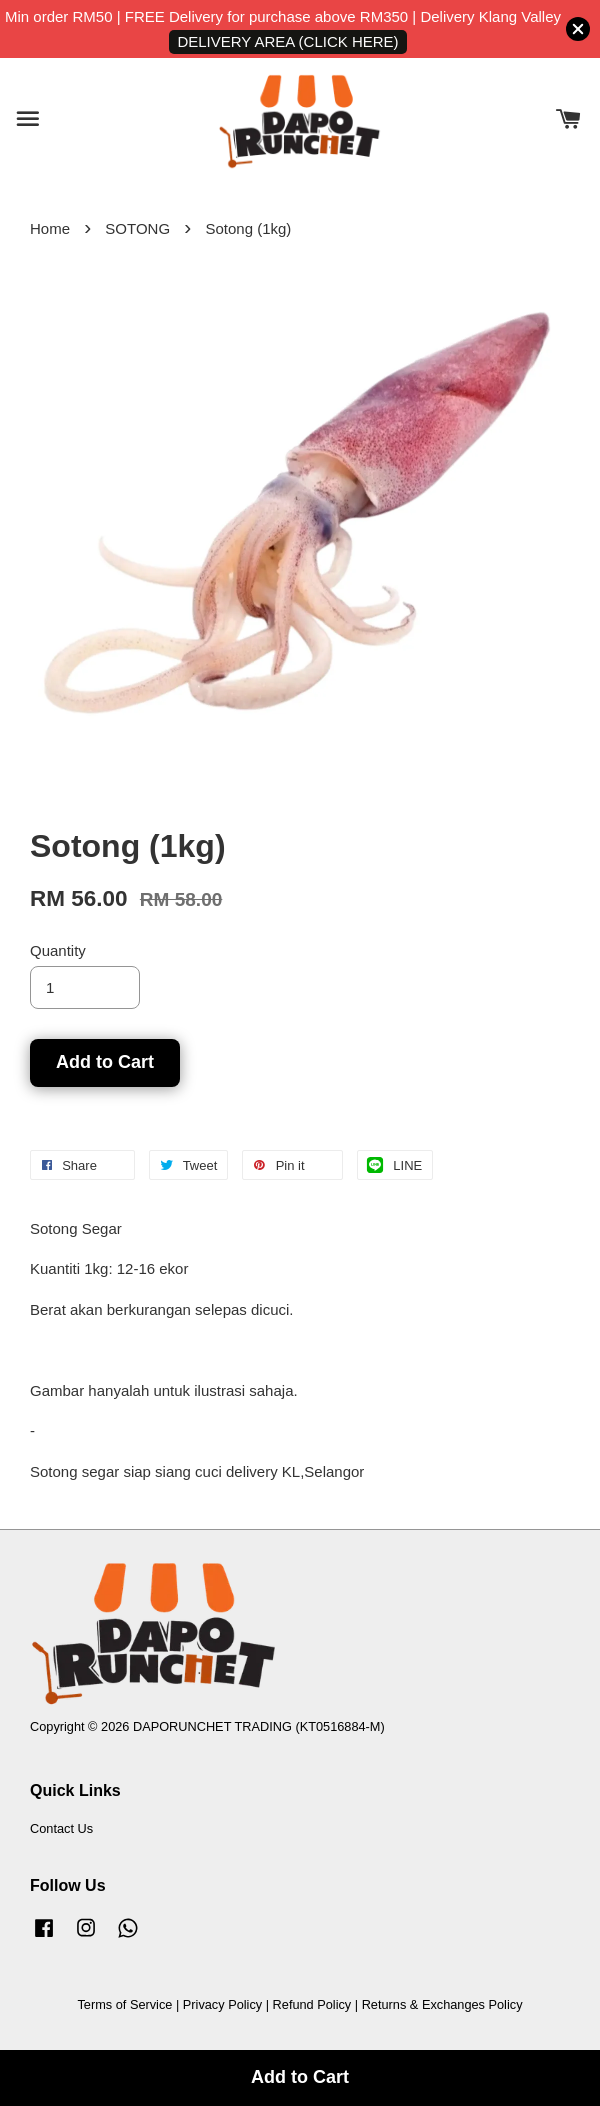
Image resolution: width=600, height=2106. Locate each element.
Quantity (58, 950)
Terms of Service (124, 2004)
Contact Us (61, 1828)
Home (50, 228)
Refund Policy (312, 2004)
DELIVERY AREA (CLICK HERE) (287, 41)
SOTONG (137, 228)
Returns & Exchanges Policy (442, 2004)
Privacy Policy (222, 2004)
